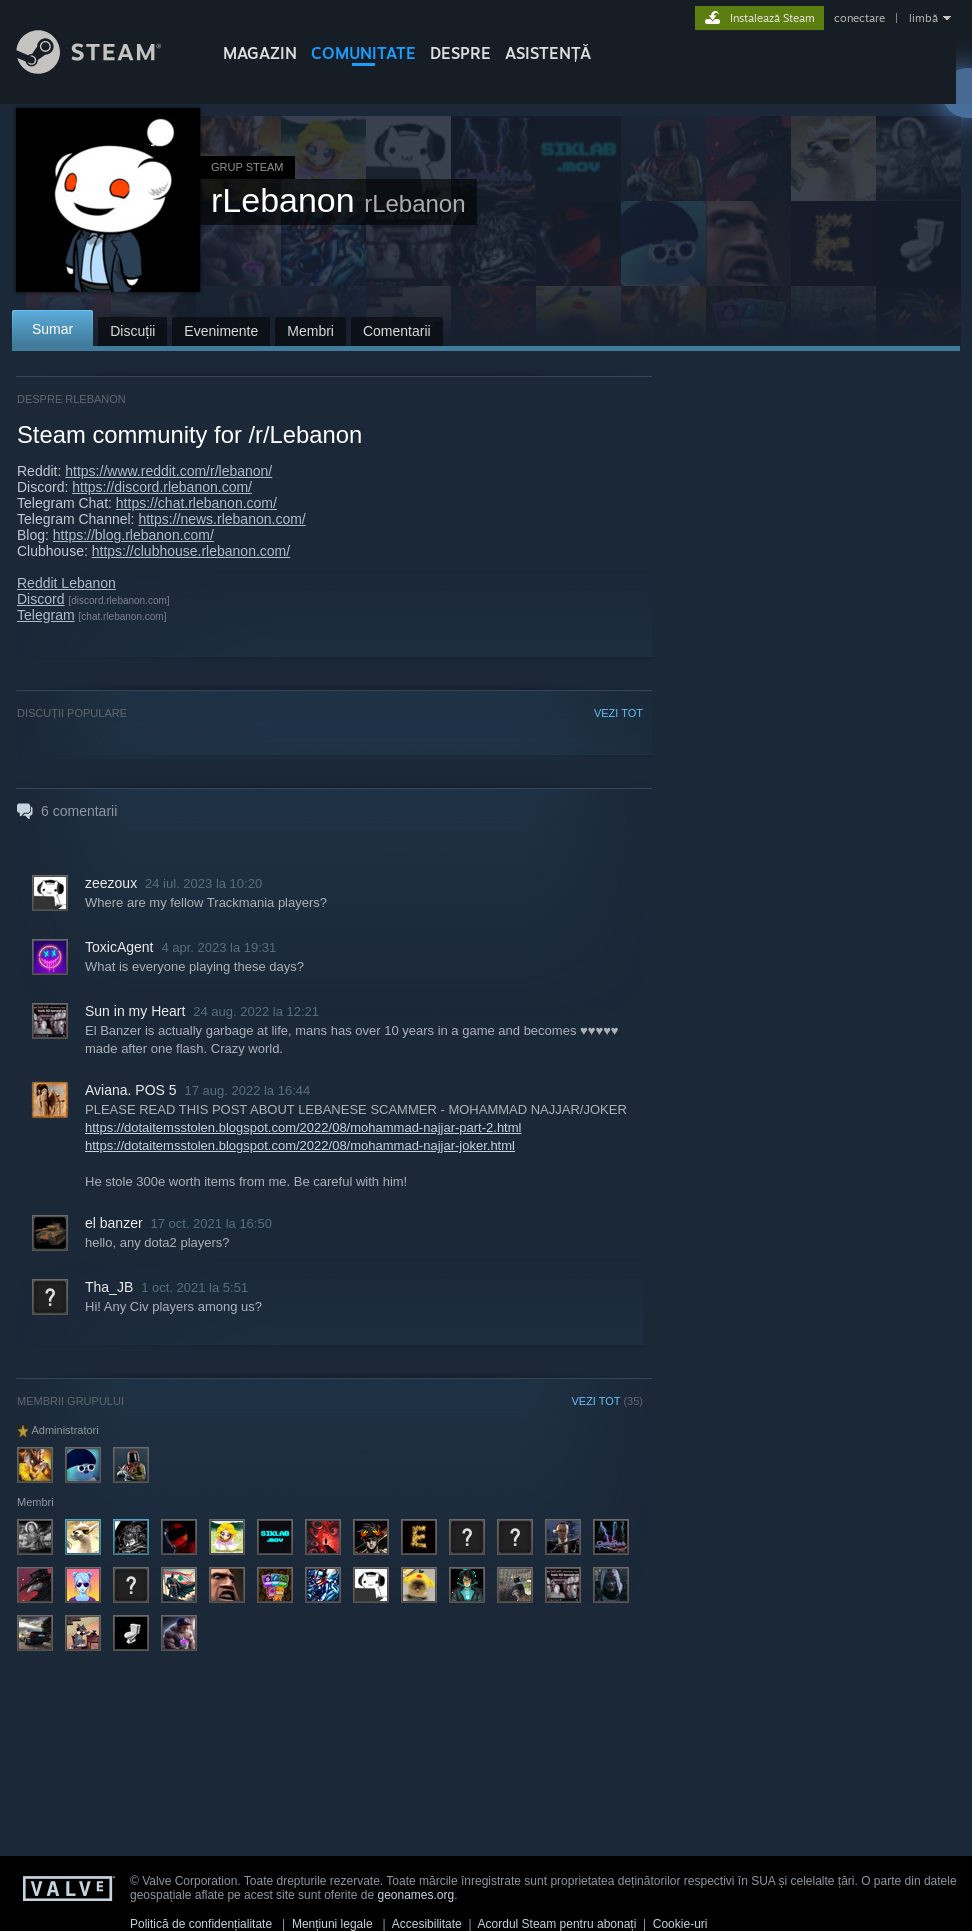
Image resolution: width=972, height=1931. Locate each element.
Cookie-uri (680, 1924)
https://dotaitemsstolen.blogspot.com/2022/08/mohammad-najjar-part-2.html (303, 1127)
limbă (923, 18)
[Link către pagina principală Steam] (104, 68)
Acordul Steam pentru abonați (557, 1924)
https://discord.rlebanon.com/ (162, 487)
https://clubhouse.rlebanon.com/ (191, 551)
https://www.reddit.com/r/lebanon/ (168, 471)
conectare (859, 18)
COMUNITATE (363, 53)
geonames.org (416, 1895)
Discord (40, 599)
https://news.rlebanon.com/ (221, 519)
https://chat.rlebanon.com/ (196, 503)
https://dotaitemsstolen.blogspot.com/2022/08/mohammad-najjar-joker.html (300, 1145)
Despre (460, 53)
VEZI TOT (618, 713)
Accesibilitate (427, 1924)
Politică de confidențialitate (201, 1924)
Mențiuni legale (332, 1924)
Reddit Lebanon (66, 583)
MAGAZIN (260, 53)
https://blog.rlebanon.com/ (133, 535)
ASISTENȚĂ (548, 53)
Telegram (46, 615)
